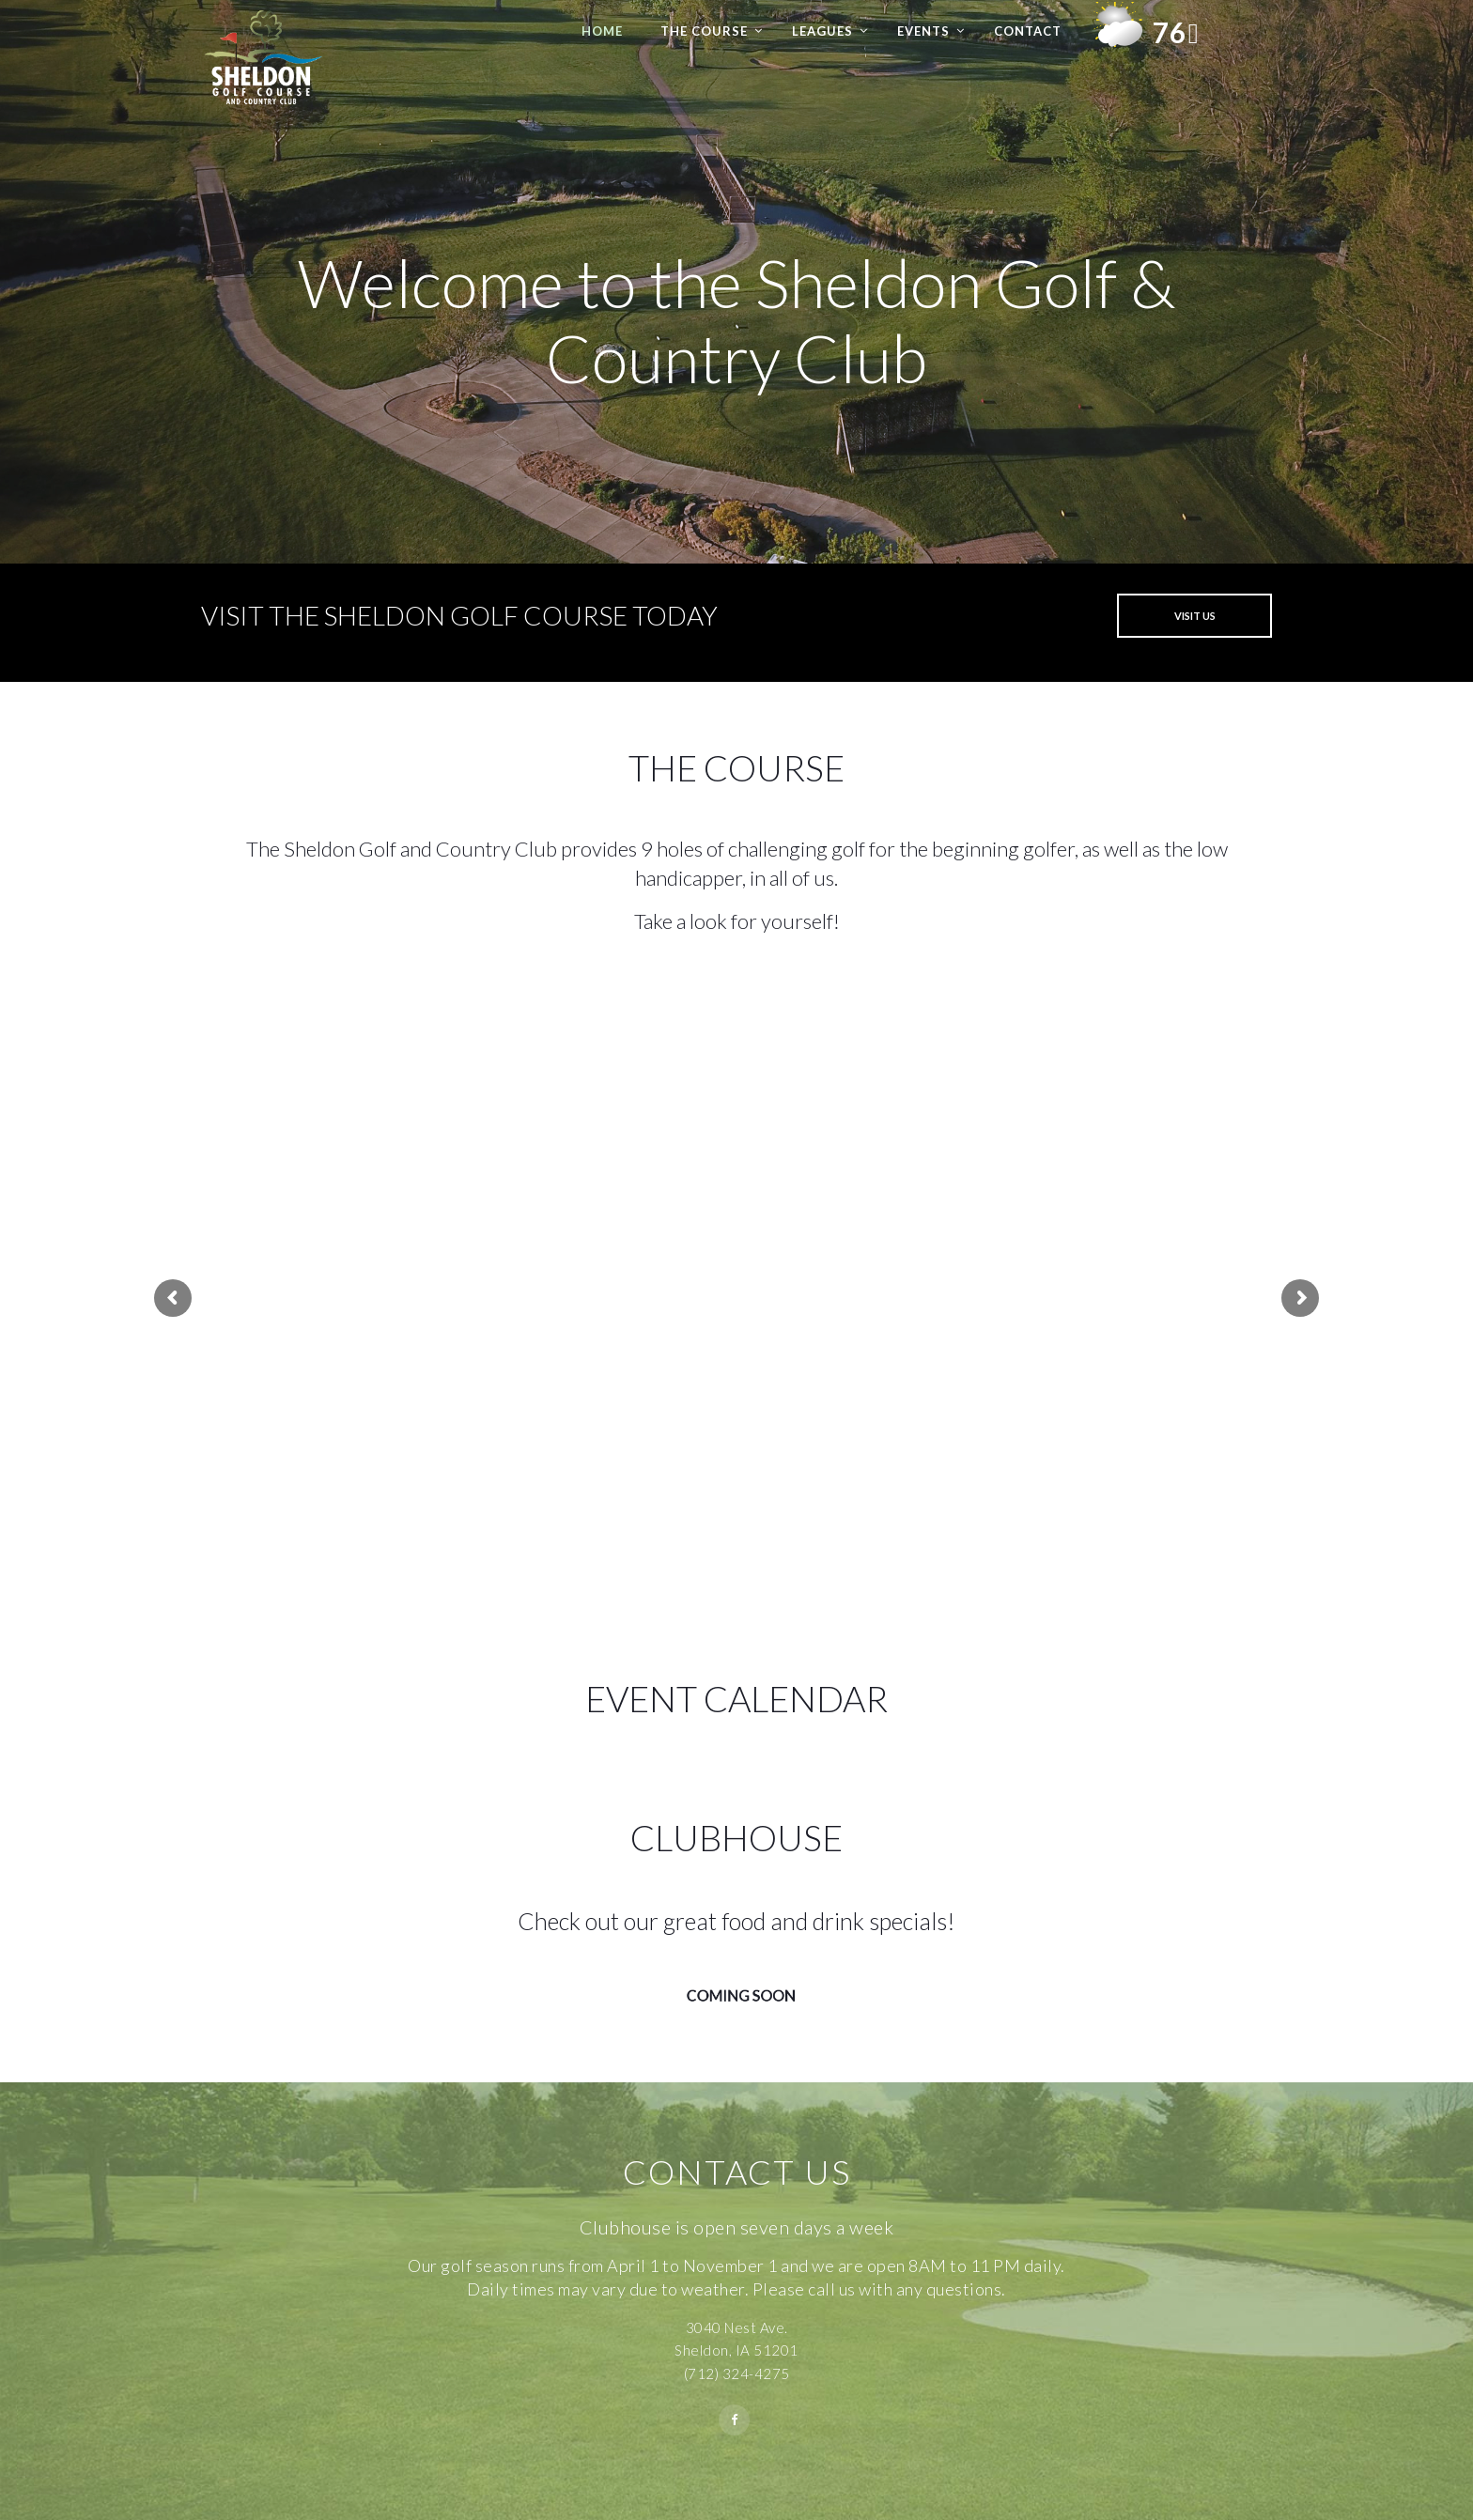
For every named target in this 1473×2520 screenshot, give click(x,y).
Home (602, 31)
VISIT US (1195, 616)
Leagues (822, 31)
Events (923, 31)
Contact (1028, 31)
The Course (704, 31)
